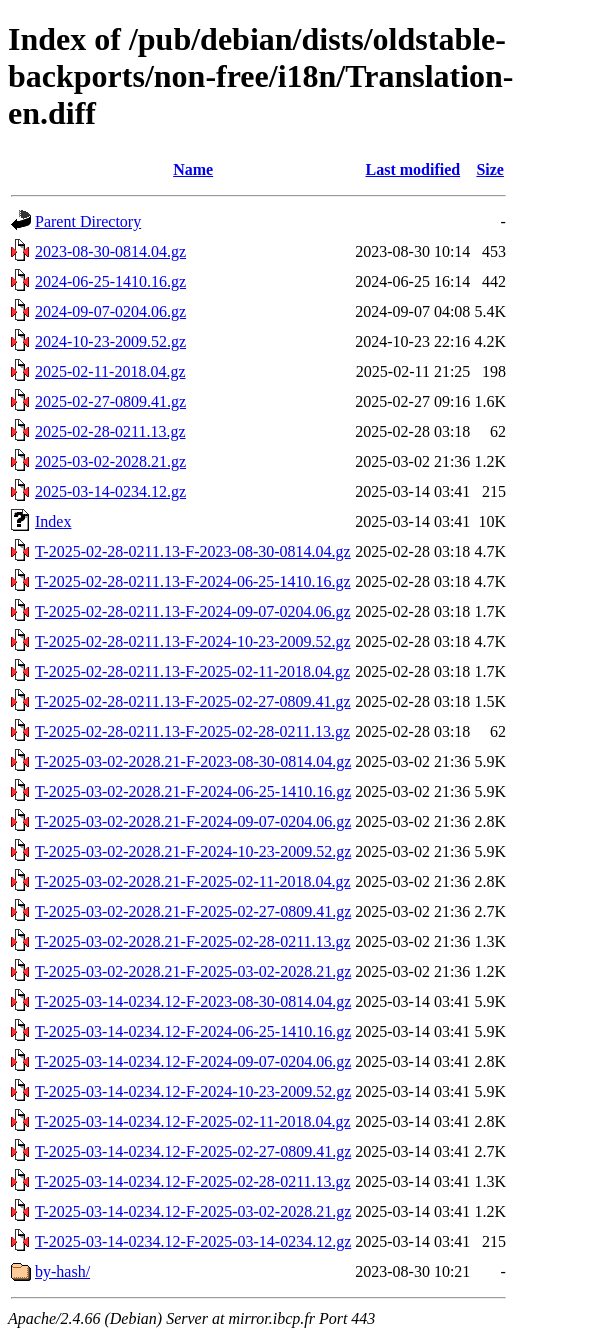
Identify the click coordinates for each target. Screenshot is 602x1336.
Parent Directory (88, 221)
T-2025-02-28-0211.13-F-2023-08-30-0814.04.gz (193, 551)
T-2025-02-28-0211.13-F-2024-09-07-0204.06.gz (193, 611)
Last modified (412, 169)
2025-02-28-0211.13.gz (110, 431)
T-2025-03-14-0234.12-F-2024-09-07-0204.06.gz (193, 1061)
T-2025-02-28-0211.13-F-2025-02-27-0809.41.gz (193, 701)
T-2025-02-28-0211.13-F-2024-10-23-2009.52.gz (193, 641)
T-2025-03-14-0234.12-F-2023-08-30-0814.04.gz (193, 1001)
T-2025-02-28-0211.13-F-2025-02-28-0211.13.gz (192, 731)
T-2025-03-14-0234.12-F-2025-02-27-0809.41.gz (193, 1151)
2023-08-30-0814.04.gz (110, 251)
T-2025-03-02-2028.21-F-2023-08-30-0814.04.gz (193, 761)
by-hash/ (62, 1271)
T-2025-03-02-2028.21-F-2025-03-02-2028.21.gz (193, 971)
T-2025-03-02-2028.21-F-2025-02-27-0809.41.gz (193, 911)
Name (193, 169)
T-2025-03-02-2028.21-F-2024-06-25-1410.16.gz (193, 791)
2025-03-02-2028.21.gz (110, 461)
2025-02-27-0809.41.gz (110, 401)
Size (490, 169)
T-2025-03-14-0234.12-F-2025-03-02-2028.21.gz (193, 1211)
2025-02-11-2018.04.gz (110, 371)
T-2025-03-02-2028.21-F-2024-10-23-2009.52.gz (193, 851)
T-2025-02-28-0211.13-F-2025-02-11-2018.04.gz (192, 671)
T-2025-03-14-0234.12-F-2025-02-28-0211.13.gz (193, 1181)
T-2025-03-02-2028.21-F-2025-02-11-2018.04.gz (193, 881)
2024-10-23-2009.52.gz (110, 341)
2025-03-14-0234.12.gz (110, 491)
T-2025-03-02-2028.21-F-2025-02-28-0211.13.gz (193, 941)
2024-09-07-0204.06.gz (110, 311)
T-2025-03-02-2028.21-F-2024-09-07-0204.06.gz (193, 821)
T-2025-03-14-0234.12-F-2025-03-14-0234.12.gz (193, 1241)
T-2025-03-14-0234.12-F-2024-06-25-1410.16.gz (193, 1031)
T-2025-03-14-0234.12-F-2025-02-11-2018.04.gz (193, 1121)
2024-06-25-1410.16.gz (110, 281)
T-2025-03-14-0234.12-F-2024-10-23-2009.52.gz (193, 1091)
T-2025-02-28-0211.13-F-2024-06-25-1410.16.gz (193, 581)
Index (53, 521)
